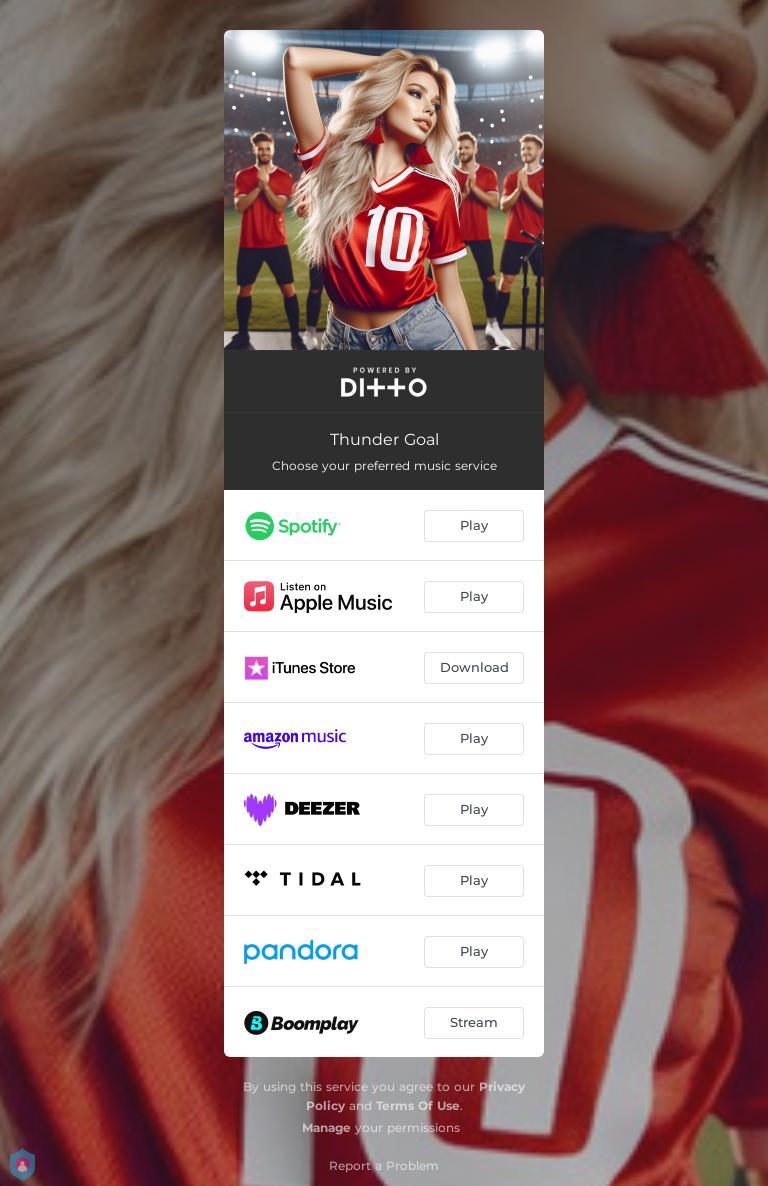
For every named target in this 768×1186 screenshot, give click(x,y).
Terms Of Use (418, 1105)
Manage (326, 1127)
